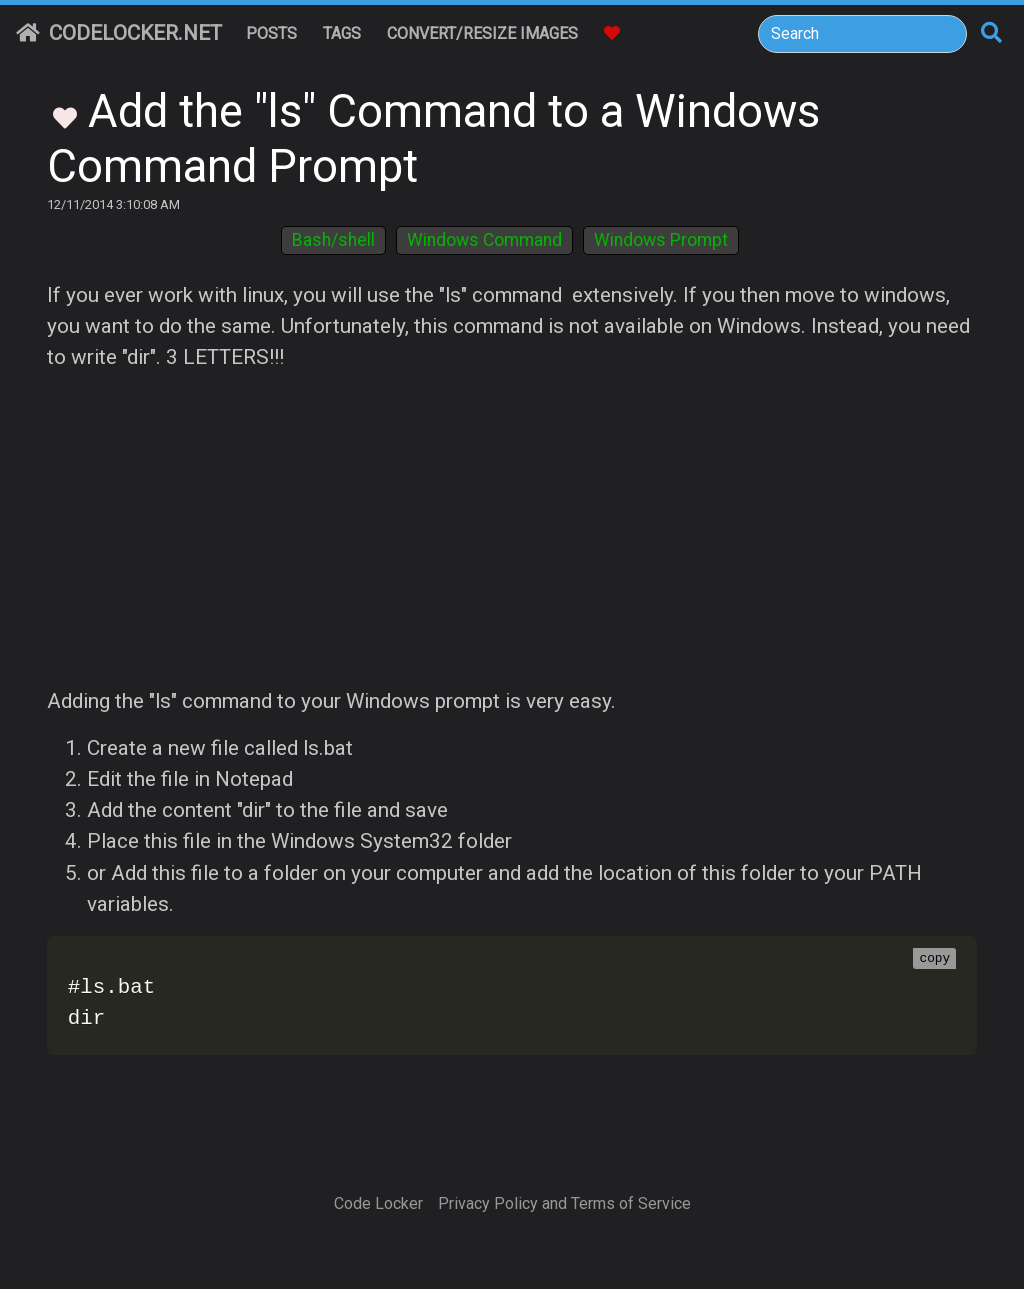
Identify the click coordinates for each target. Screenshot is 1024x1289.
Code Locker (378, 1203)
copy (934, 959)
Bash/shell (333, 240)
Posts (271, 33)
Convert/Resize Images (482, 33)
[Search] (862, 34)
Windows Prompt (661, 240)
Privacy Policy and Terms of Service (564, 1203)
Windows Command (484, 240)
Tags (342, 33)
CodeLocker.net (119, 33)
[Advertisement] (512, 530)
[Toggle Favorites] (65, 116)
